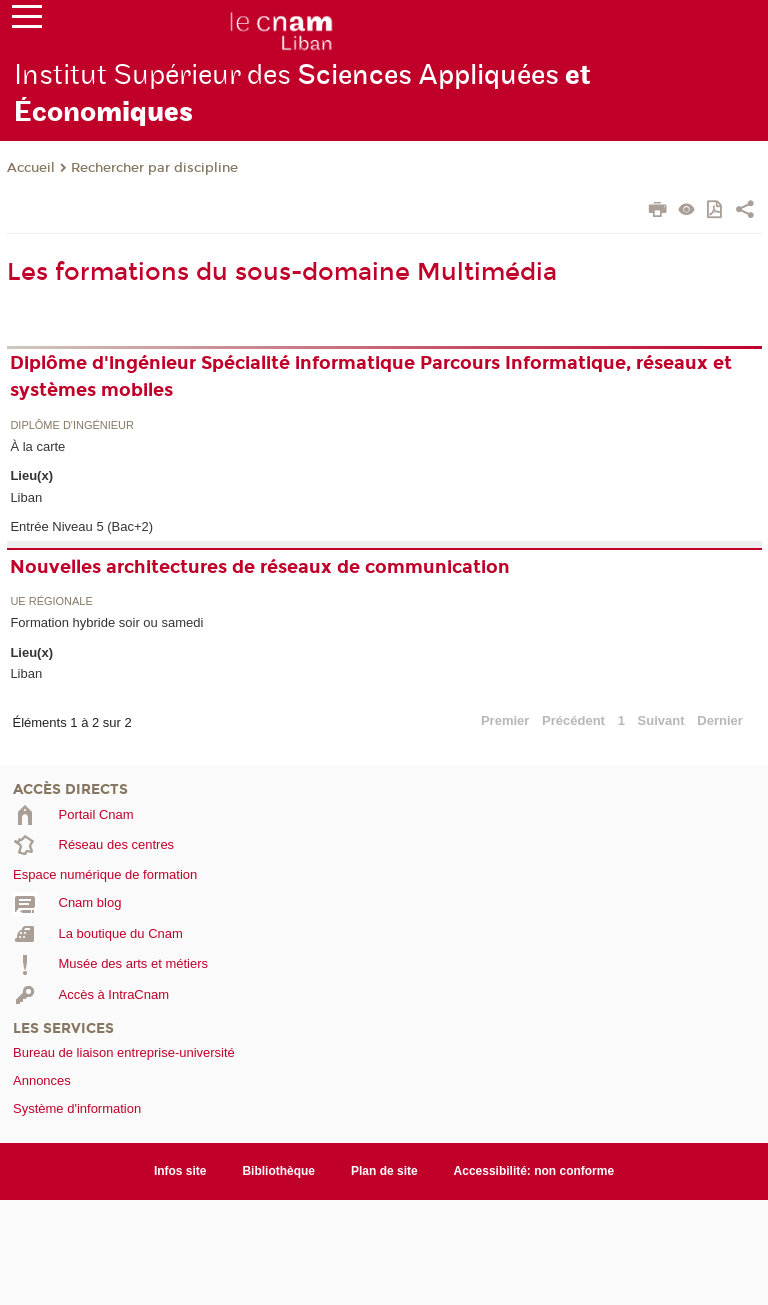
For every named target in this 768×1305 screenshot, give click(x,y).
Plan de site (384, 1171)
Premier (505, 720)
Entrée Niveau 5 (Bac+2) (81, 526)
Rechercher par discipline (154, 168)
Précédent (573, 720)
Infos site (180, 1171)
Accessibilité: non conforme (534, 1171)
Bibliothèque (278, 1171)
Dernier (720, 720)
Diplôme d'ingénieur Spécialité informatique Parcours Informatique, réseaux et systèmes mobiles (371, 376)
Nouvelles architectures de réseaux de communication (260, 567)
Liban (26, 497)
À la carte (37, 446)
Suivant (661, 720)
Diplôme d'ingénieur (72, 425)
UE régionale (51, 601)
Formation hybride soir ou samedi (106, 622)
